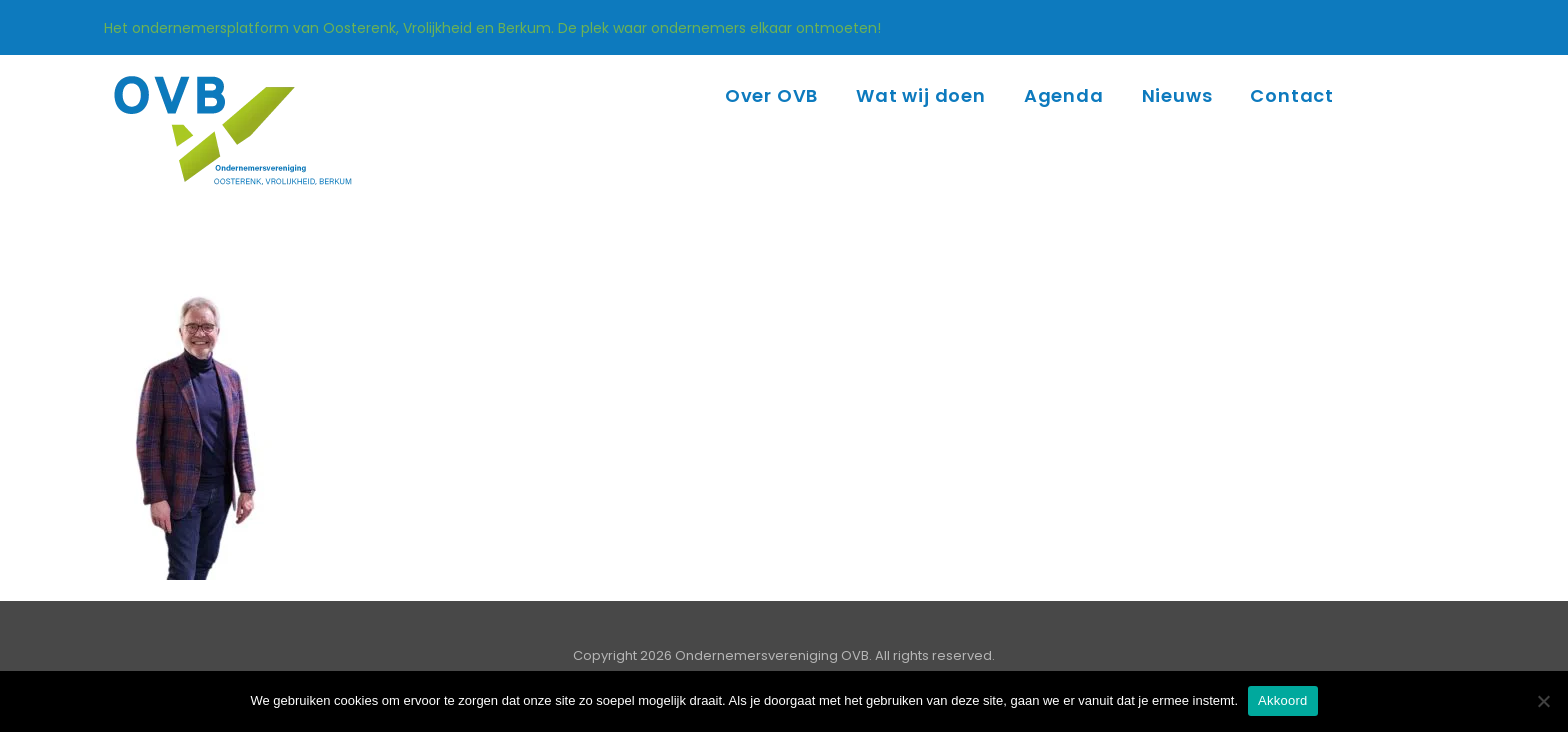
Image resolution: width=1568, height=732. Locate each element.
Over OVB (771, 95)
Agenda (1064, 95)
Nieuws (1177, 95)
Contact (1292, 95)
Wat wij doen (921, 95)
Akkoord (1282, 700)
